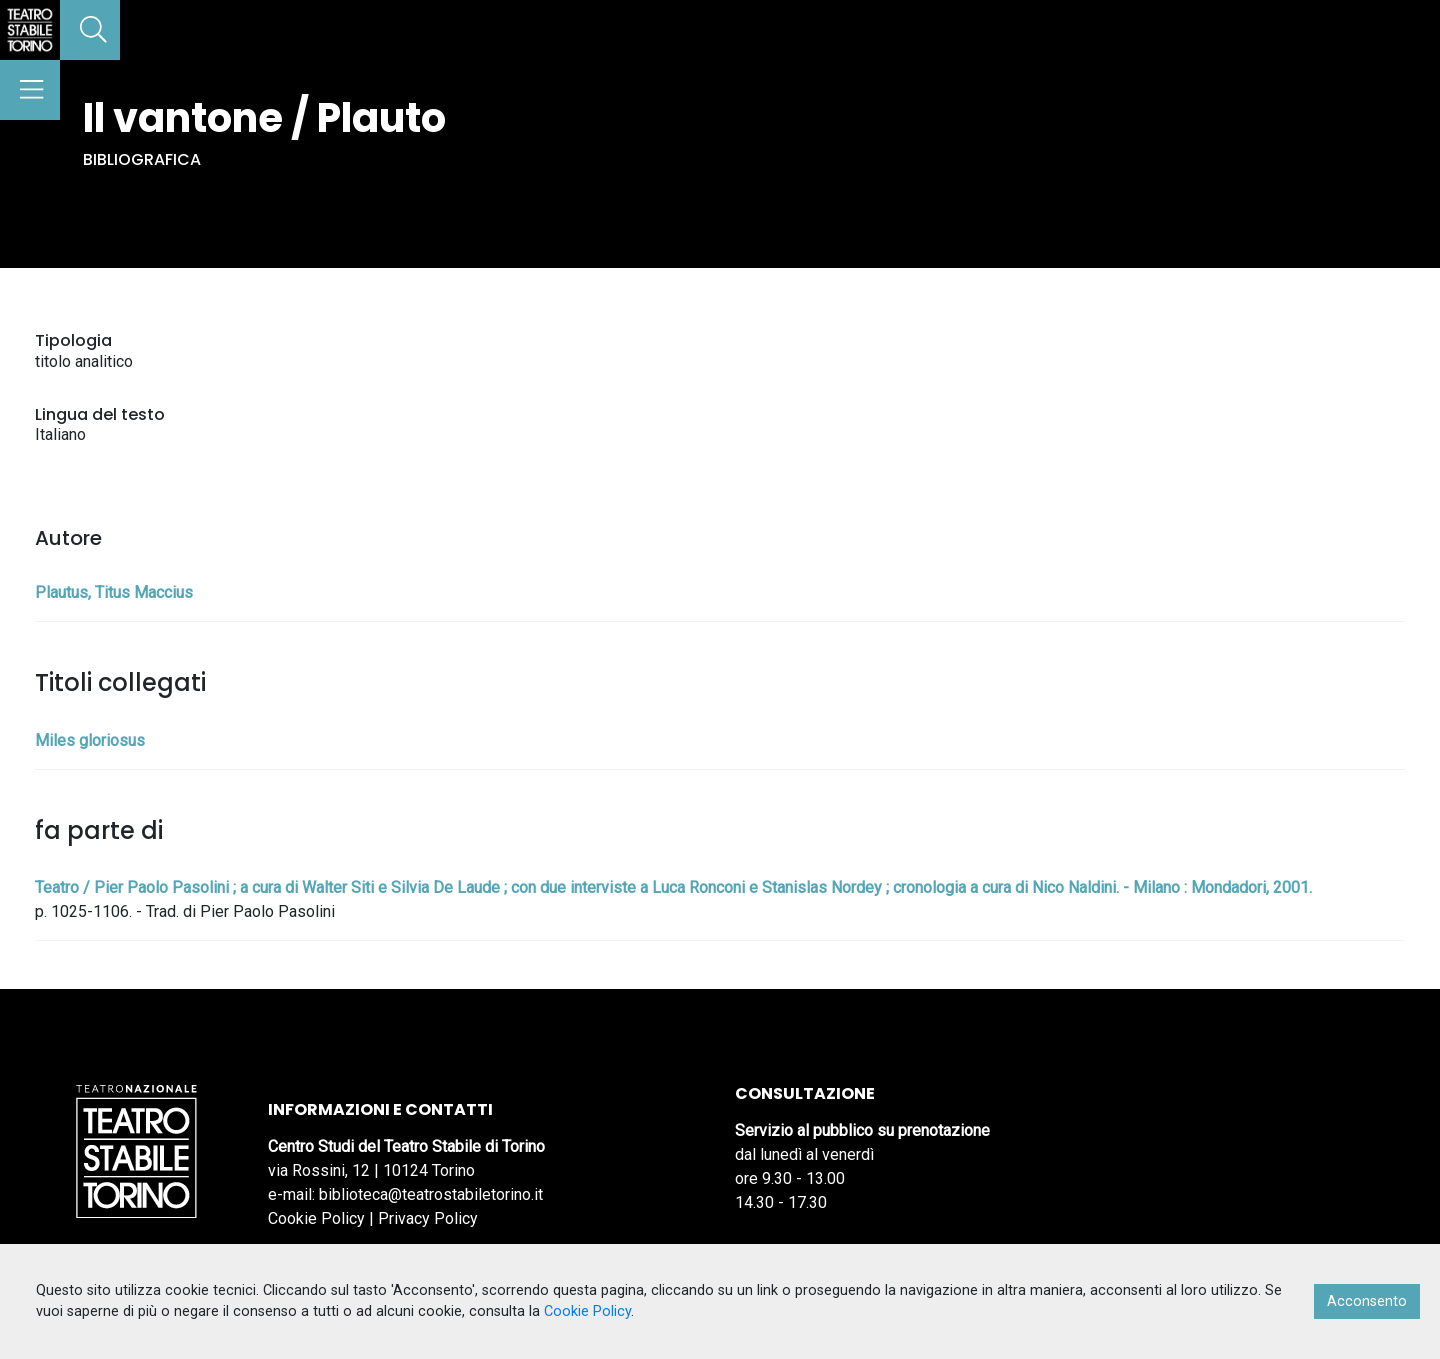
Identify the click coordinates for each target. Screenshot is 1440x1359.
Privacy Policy (428, 1218)
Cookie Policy (316, 1218)
